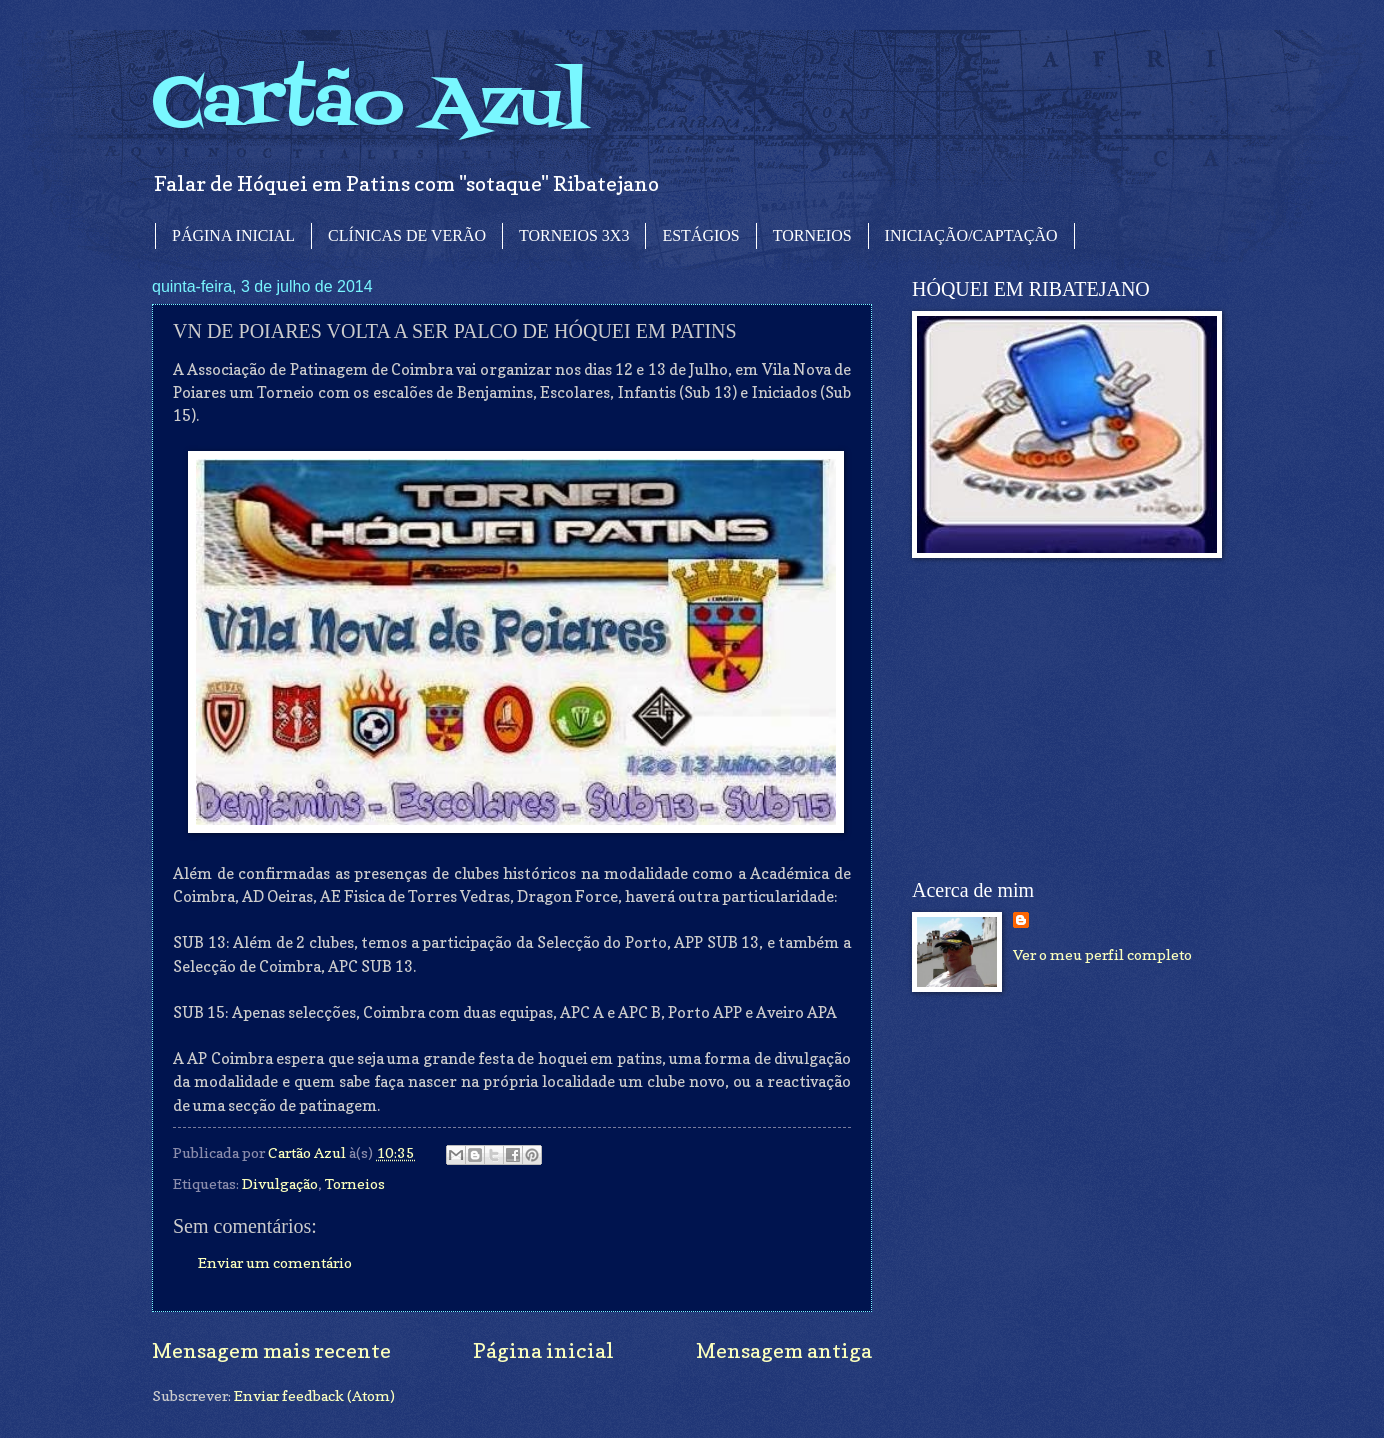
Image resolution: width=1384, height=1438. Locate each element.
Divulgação (280, 1183)
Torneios (355, 1183)
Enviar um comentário (275, 1262)
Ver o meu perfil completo (1102, 954)
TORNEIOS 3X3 (574, 235)
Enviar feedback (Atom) (314, 1395)
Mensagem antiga (784, 1350)
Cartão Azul (370, 105)
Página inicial (543, 1350)
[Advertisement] (1062, 719)
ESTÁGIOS (700, 235)
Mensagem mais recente (271, 1350)
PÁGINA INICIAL (233, 235)
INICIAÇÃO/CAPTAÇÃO (971, 235)
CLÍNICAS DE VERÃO (407, 235)
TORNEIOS (812, 235)
